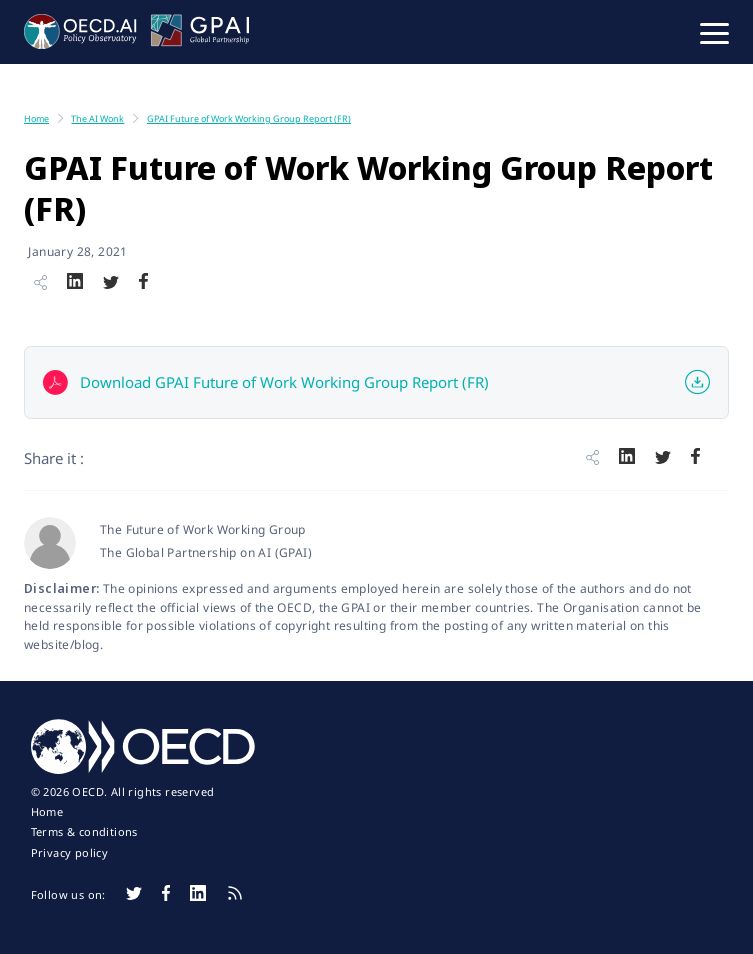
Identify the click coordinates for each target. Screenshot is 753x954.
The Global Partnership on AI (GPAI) (206, 552)
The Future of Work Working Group (203, 529)
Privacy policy (70, 853)
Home (47, 812)
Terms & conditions (84, 832)
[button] (714, 32)
